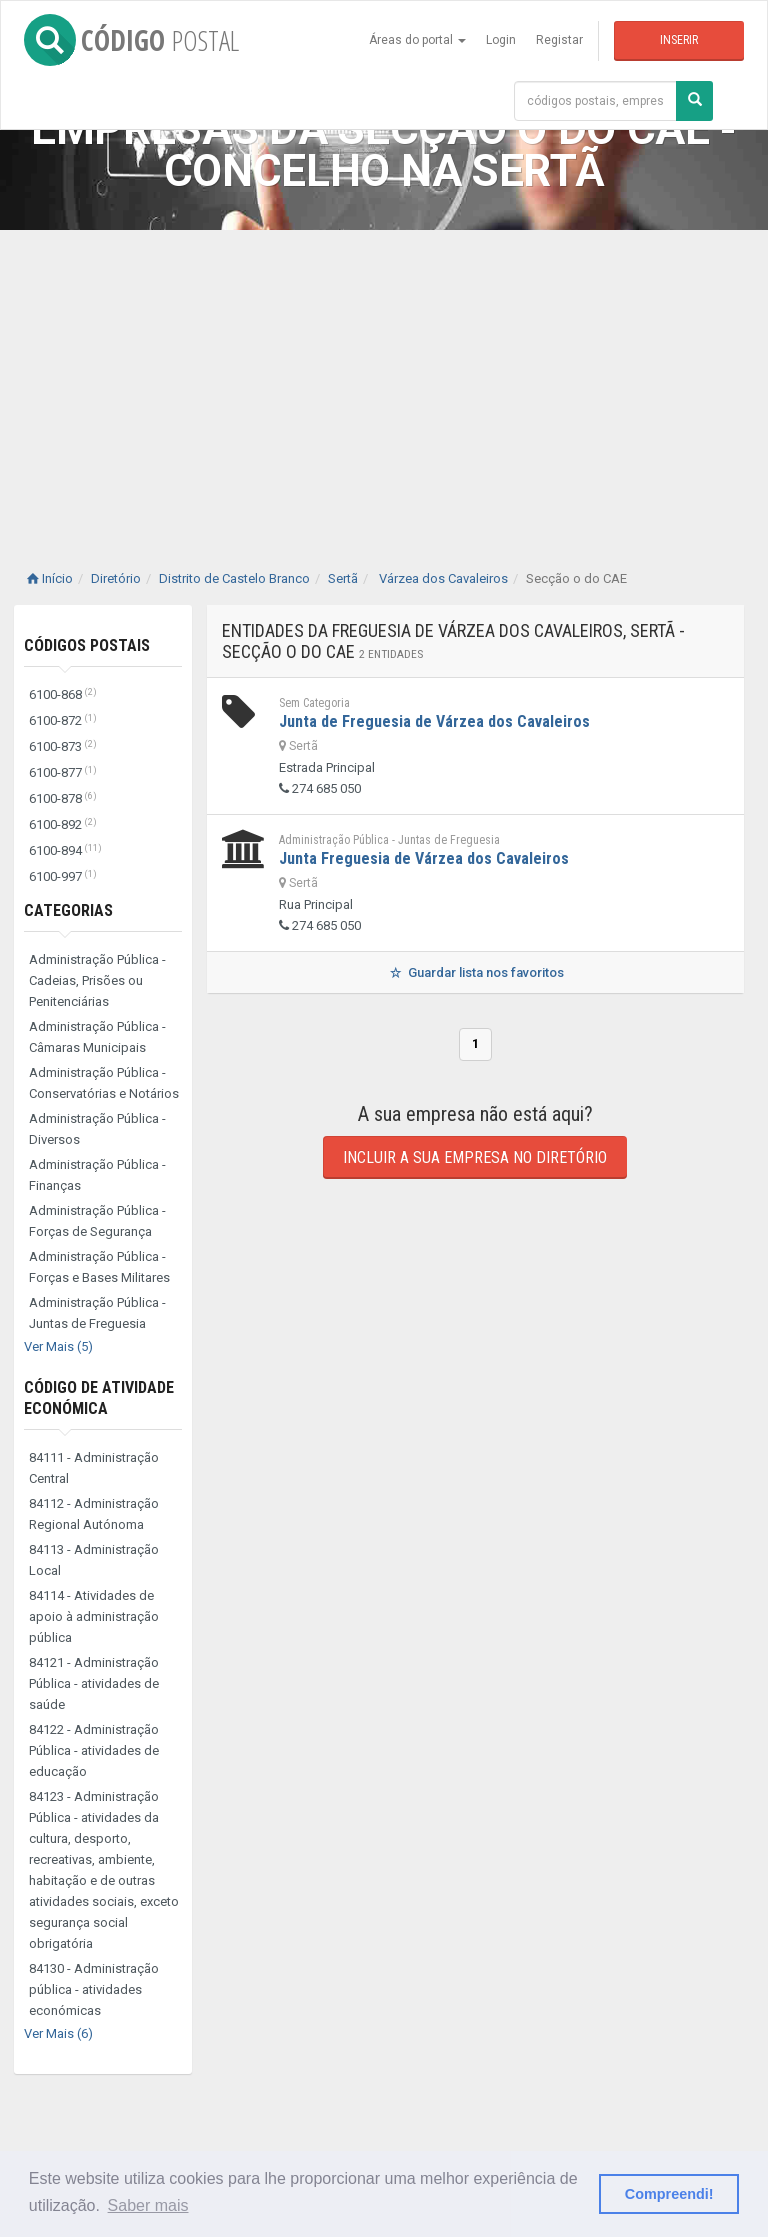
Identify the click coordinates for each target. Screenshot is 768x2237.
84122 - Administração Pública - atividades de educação (94, 1750)
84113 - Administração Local (94, 1560)
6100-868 (63, 694)
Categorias (68, 910)
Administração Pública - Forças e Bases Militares (99, 1267)
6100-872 (63, 720)
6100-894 (65, 850)
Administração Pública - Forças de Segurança (97, 1221)
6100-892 (63, 824)
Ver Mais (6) (58, 2033)
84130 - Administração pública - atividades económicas (94, 1989)
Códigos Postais (87, 645)
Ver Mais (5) (58, 1346)
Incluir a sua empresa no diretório (475, 1157)
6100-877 (63, 772)
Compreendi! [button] (669, 2194)
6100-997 (63, 876)
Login (501, 40)
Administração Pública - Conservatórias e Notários (104, 1083)
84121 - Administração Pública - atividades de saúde (94, 1683)
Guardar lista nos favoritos (475, 972)
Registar (559, 40)
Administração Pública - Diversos (97, 1129)
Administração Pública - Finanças (97, 1175)
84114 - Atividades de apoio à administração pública (94, 1616)
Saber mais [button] (148, 2205)
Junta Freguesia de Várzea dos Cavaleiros (424, 858)
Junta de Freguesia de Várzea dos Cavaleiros (434, 721)
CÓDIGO (131, 40)
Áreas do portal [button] (417, 40)
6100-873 (63, 746)
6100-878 (63, 798)
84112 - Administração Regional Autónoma (94, 1514)
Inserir (679, 40)
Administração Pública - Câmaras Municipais (97, 1037)
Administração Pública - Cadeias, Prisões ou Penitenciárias (97, 980)
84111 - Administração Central (94, 1468)
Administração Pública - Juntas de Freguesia (97, 1313)
